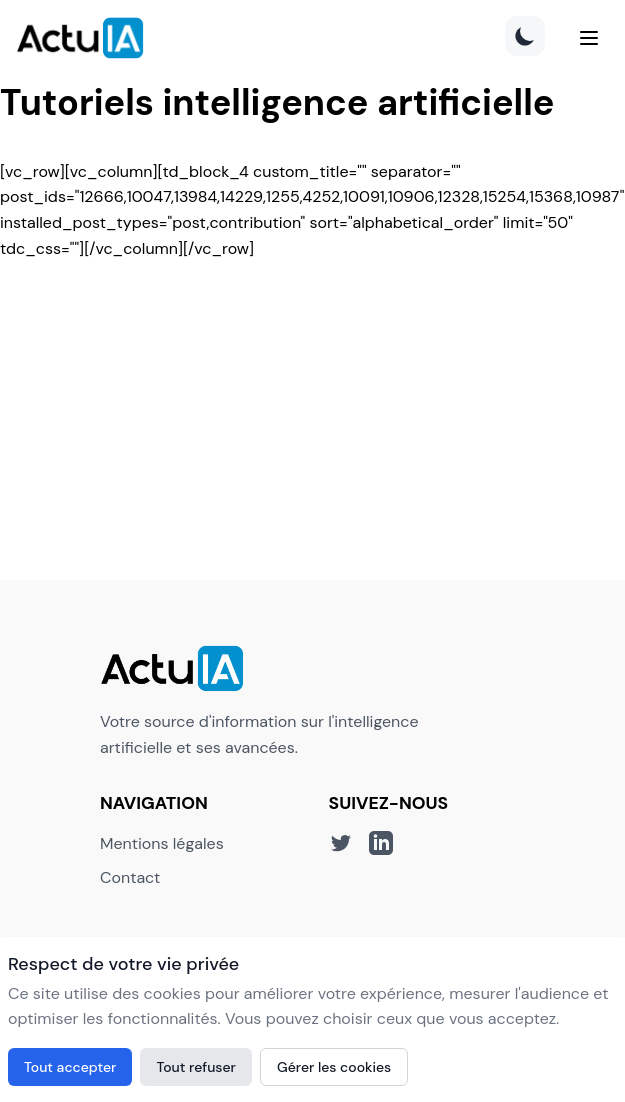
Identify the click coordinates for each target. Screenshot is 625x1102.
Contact (130, 877)
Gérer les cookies (334, 1067)
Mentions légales (162, 843)
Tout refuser (196, 1067)
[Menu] (589, 38)
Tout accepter (70, 1067)
